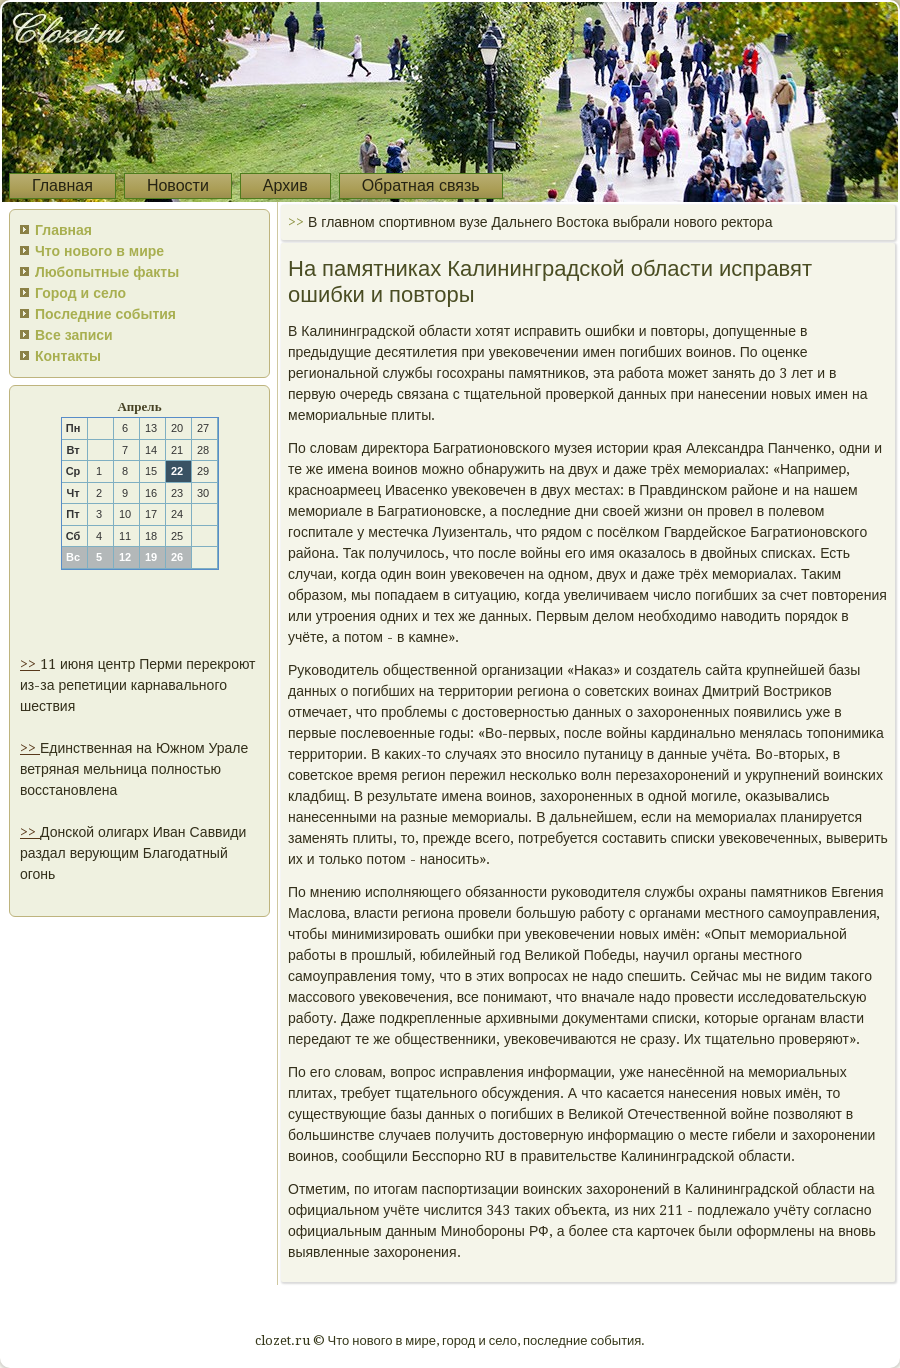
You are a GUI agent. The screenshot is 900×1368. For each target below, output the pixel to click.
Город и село (80, 293)
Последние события (105, 314)
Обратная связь (421, 185)
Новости (178, 185)
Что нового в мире (99, 251)
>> (30, 664)
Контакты (68, 356)
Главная (62, 185)
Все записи (74, 335)
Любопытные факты (107, 272)
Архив (285, 185)
